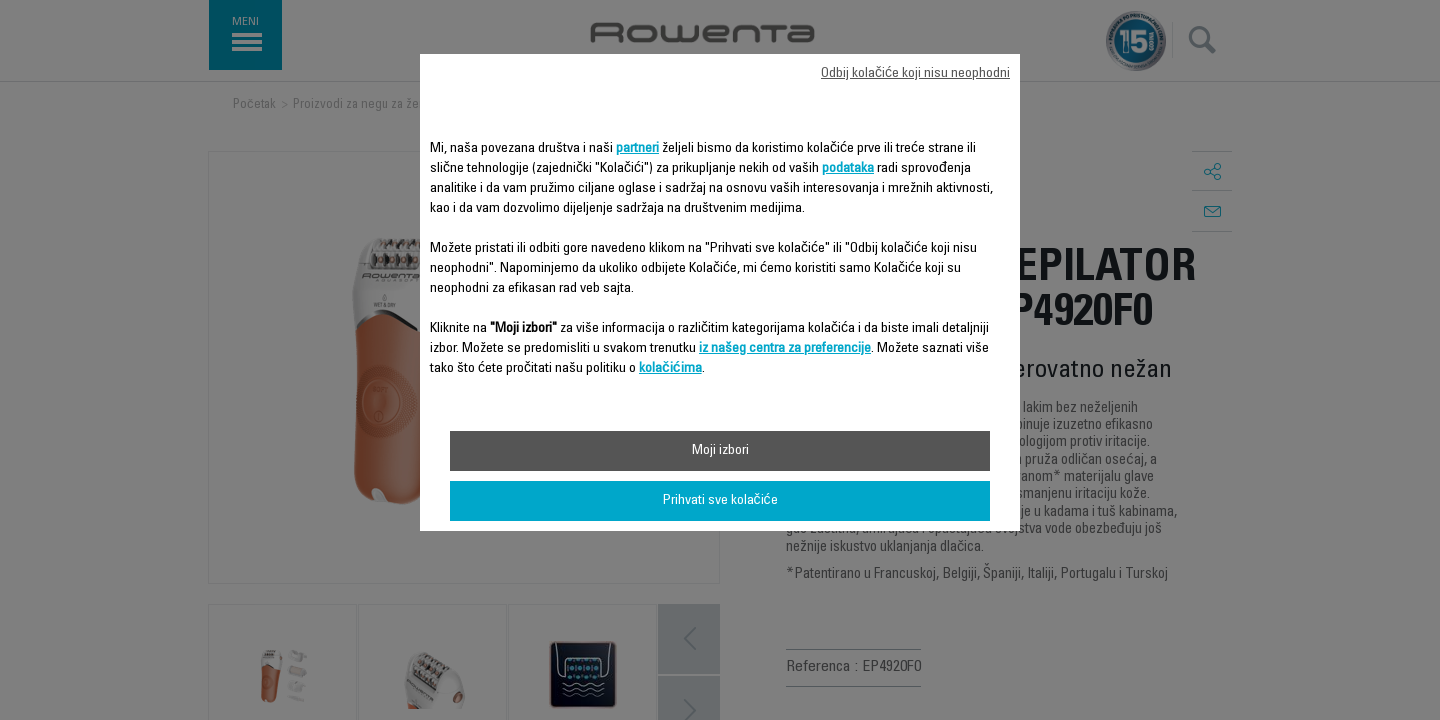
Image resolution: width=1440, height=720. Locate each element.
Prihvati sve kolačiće (720, 501)
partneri (637, 149)
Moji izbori (720, 451)
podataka (848, 169)
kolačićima (670, 369)
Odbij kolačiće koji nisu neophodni (915, 74)
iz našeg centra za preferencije (785, 349)
